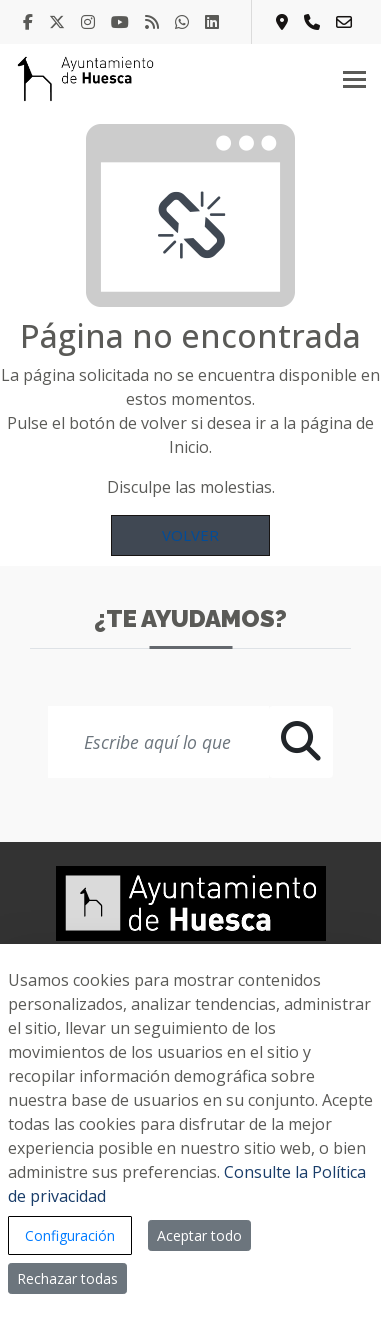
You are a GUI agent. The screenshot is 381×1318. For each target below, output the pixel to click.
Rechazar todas (67, 1278)
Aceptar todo (199, 1235)
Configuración (70, 1235)
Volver (190, 535)
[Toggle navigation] (354, 79)
